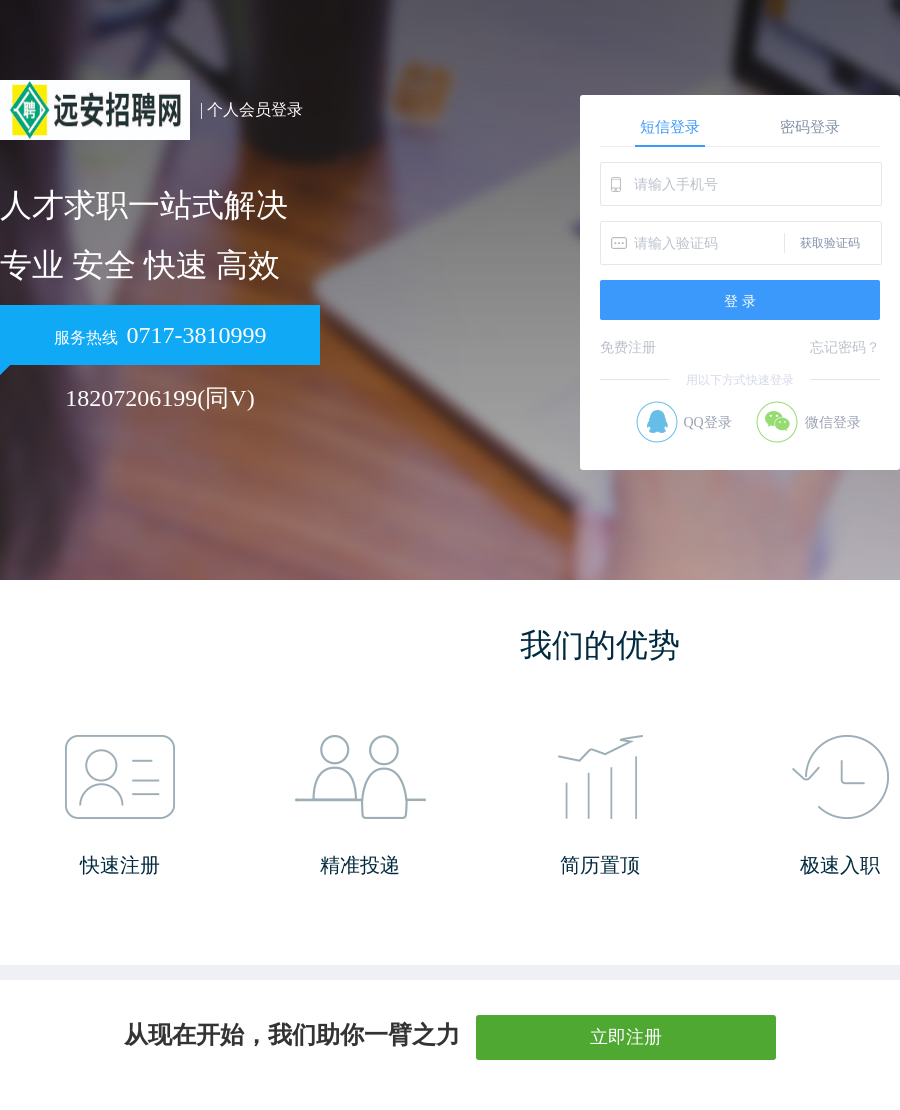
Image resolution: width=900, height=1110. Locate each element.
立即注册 (626, 1037)
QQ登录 (707, 422)
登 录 (740, 301)
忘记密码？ (845, 347)
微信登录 (833, 422)
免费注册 (628, 347)
